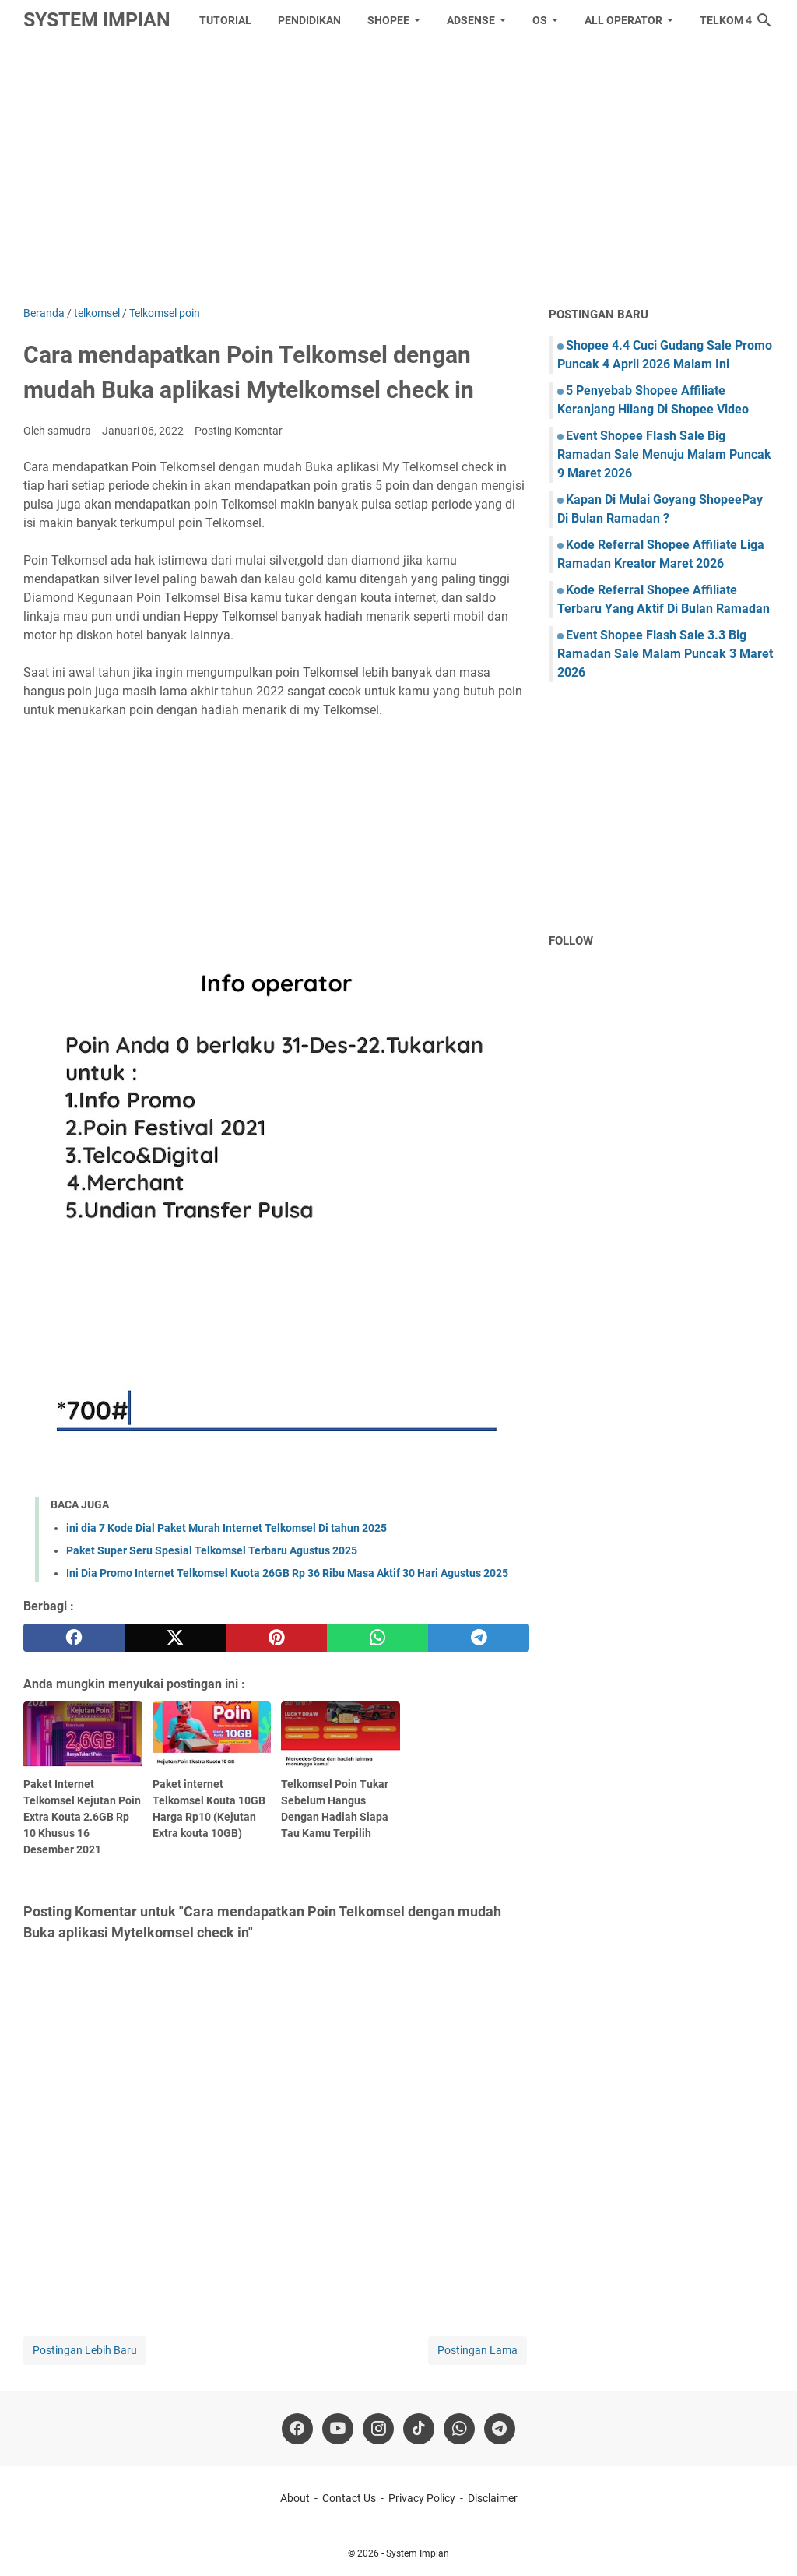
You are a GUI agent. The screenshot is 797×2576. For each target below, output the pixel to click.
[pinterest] (276, 1638)
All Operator (623, 20)
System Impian (96, 20)
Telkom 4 (726, 20)
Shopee (388, 20)
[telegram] (478, 1638)
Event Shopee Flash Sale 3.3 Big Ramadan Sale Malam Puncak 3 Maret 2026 (665, 654)
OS (539, 20)
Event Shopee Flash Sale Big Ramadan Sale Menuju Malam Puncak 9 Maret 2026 (664, 454)
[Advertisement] (398, 173)
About (295, 2498)
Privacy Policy (421, 2498)
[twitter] (175, 1638)
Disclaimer (493, 2498)
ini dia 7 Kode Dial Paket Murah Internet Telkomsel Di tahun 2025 (226, 1528)
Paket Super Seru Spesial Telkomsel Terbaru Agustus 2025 (211, 1550)
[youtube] (337, 2428)
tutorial (225, 20)
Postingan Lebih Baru (85, 2350)
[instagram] (378, 2428)
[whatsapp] (377, 1638)
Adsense (471, 20)
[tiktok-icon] (418, 2428)
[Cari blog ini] (764, 20)
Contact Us (349, 2498)
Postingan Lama (477, 2350)
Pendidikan (309, 20)
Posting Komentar (239, 430)
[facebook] (74, 1638)
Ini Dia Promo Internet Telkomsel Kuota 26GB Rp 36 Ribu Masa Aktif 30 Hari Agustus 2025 (287, 1573)
